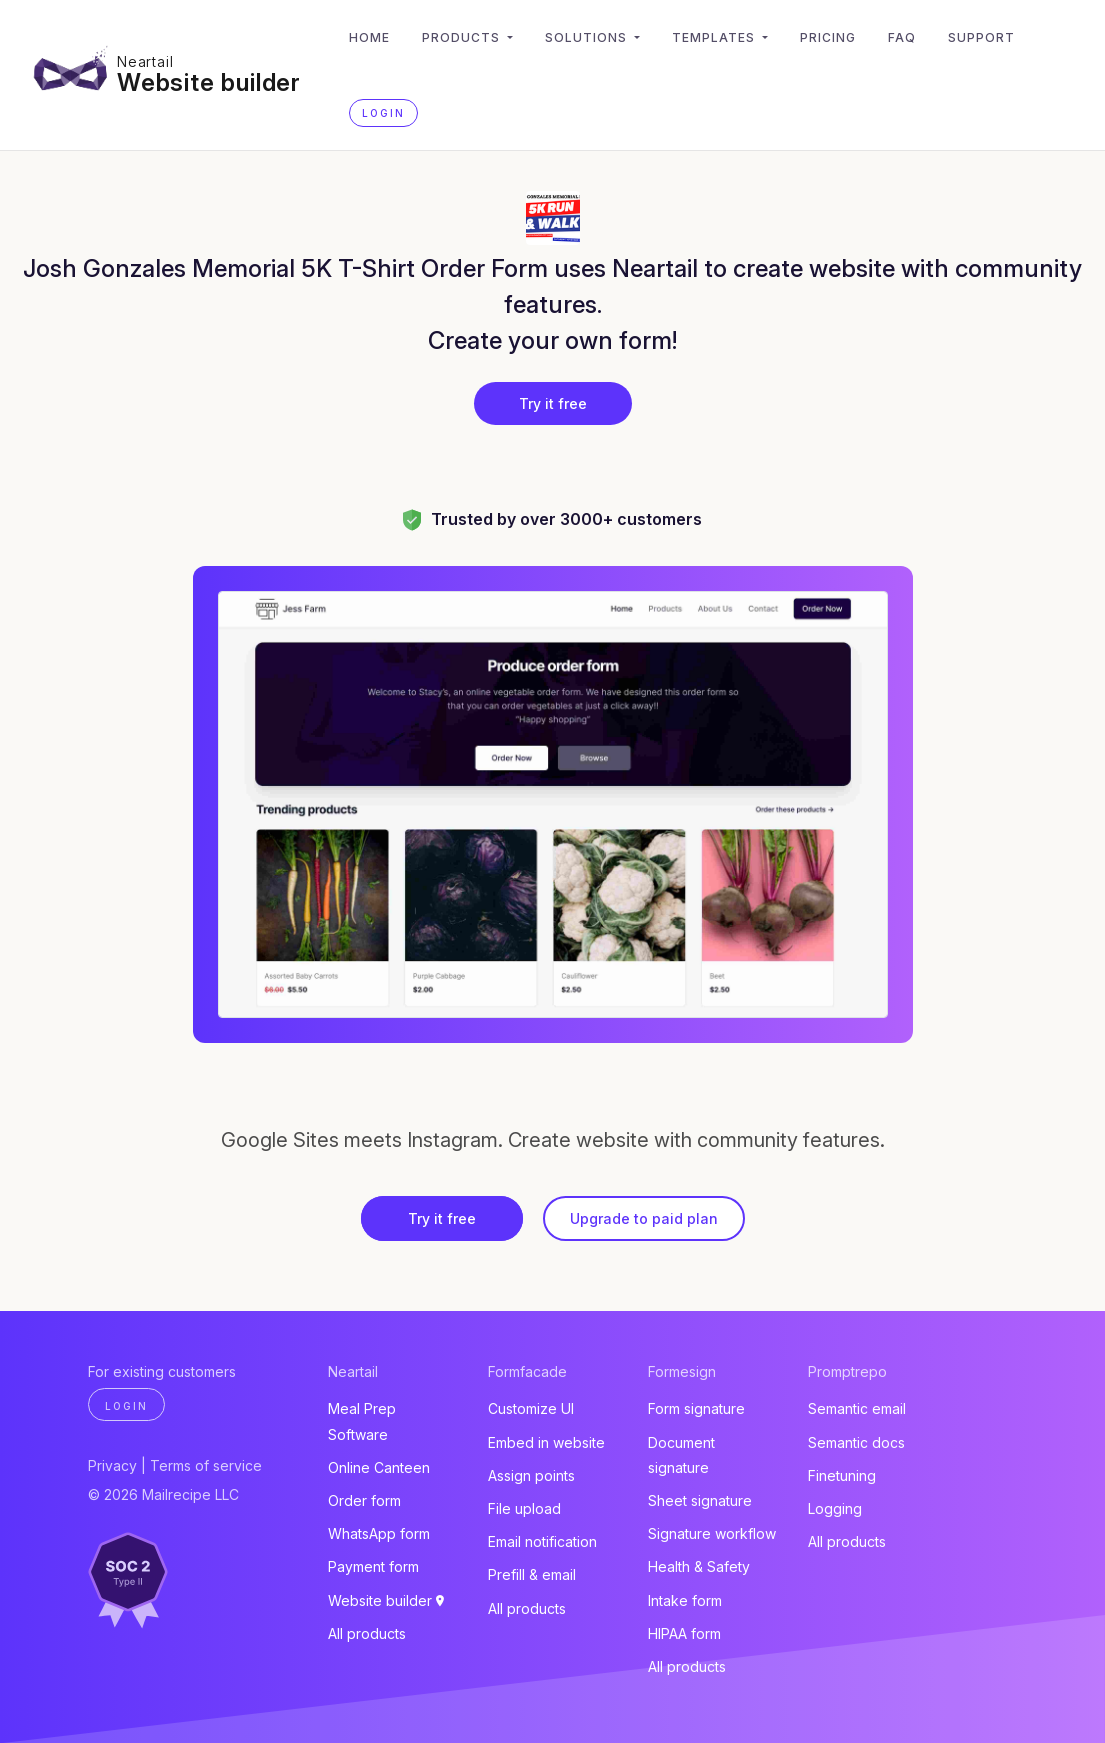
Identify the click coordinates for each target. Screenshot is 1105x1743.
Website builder (209, 82)
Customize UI (531, 1408)
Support (981, 37)
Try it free (553, 403)
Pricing (828, 37)
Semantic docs (856, 1442)
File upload (524, 1508)
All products (367, 1633)
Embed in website (546, 1442)
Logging (835, 1508)
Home (369, 37)
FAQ (902, 37)
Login (383, 113)
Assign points (531, 1475)
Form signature (696, 1408)
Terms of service (206, 1465)
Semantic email (857, 1408)
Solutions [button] (588, 37)
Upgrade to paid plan (644, 1218)
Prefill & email (532, 1574)
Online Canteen (379, 1467)
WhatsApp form (379, 1533)
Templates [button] (715, 37)
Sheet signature (700, 1500)
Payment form (373, 1566)
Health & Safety (699, 1566)
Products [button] (463, 37)
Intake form (685, 1600)
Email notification (542, 1541)
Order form (364, 1500)
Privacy (112, 1465)
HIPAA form (684, 1633)
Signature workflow (712, 1533)
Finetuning (842, 1475)
